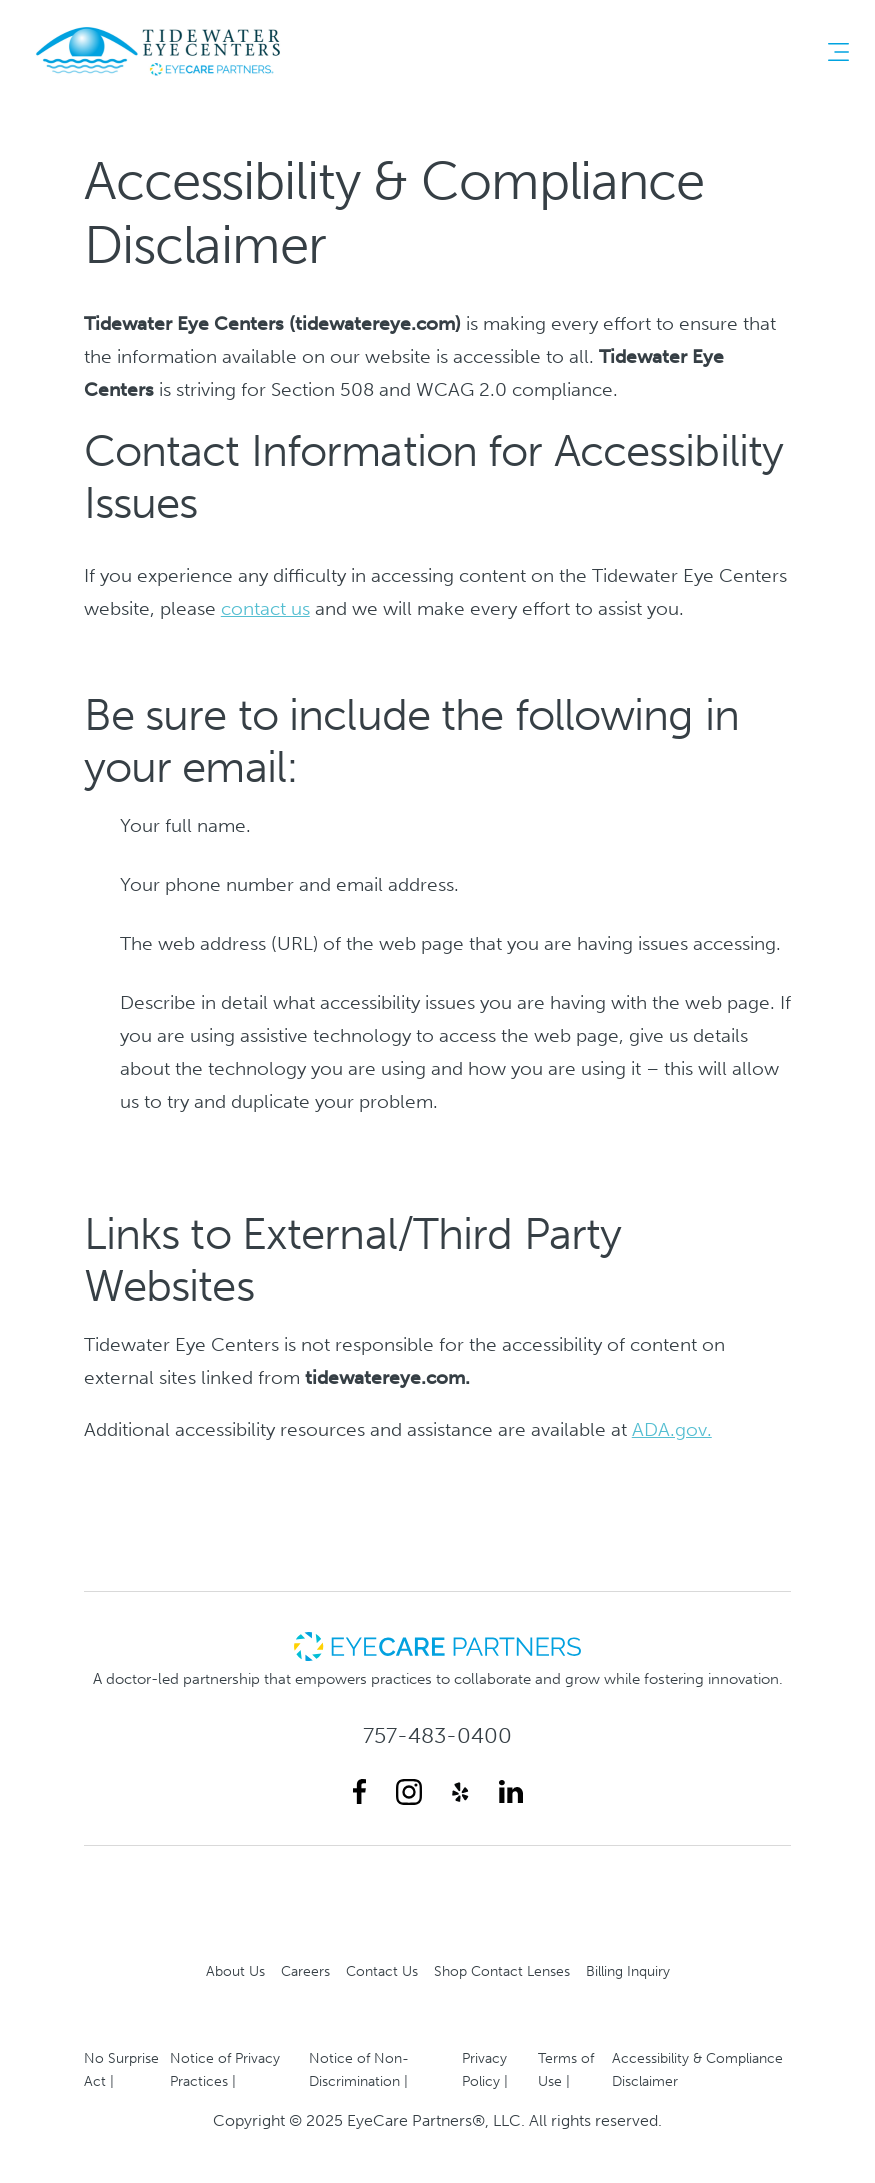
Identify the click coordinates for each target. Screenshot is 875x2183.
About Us (235, 1971)
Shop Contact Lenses (502, 1971)
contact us (265, 608)
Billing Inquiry (628, 1971)
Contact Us (382, 1971)
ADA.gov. (672, 1429)
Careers (305, 1971)
